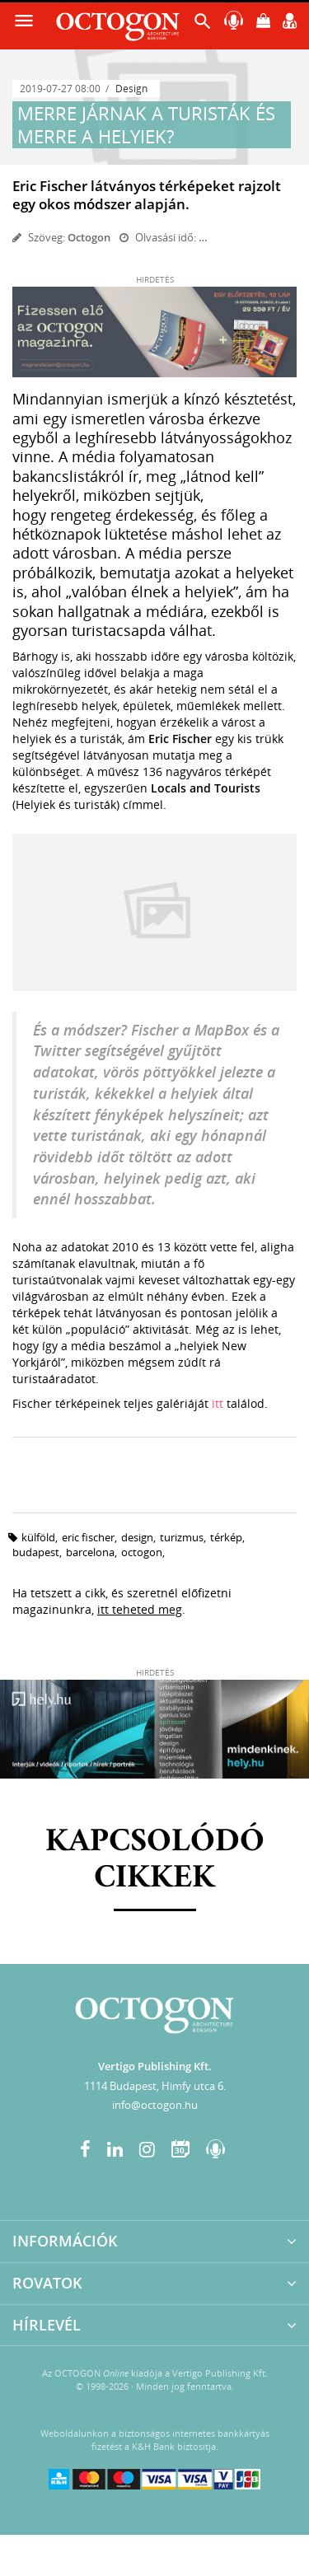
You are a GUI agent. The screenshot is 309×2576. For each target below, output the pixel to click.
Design (131, 89)
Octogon (89, 237)
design (137, 1537)
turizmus (182, 1537)
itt (217, 1403)
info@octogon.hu (155, 2104)
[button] (202, 25)
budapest (35, 1552)
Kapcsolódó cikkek (155, 1860)
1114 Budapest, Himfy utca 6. (155, 2085)
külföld (38, 1537)
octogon (141, 1552)
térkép (226, 1537)
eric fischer (88, 1537)
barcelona (90, 1552)
